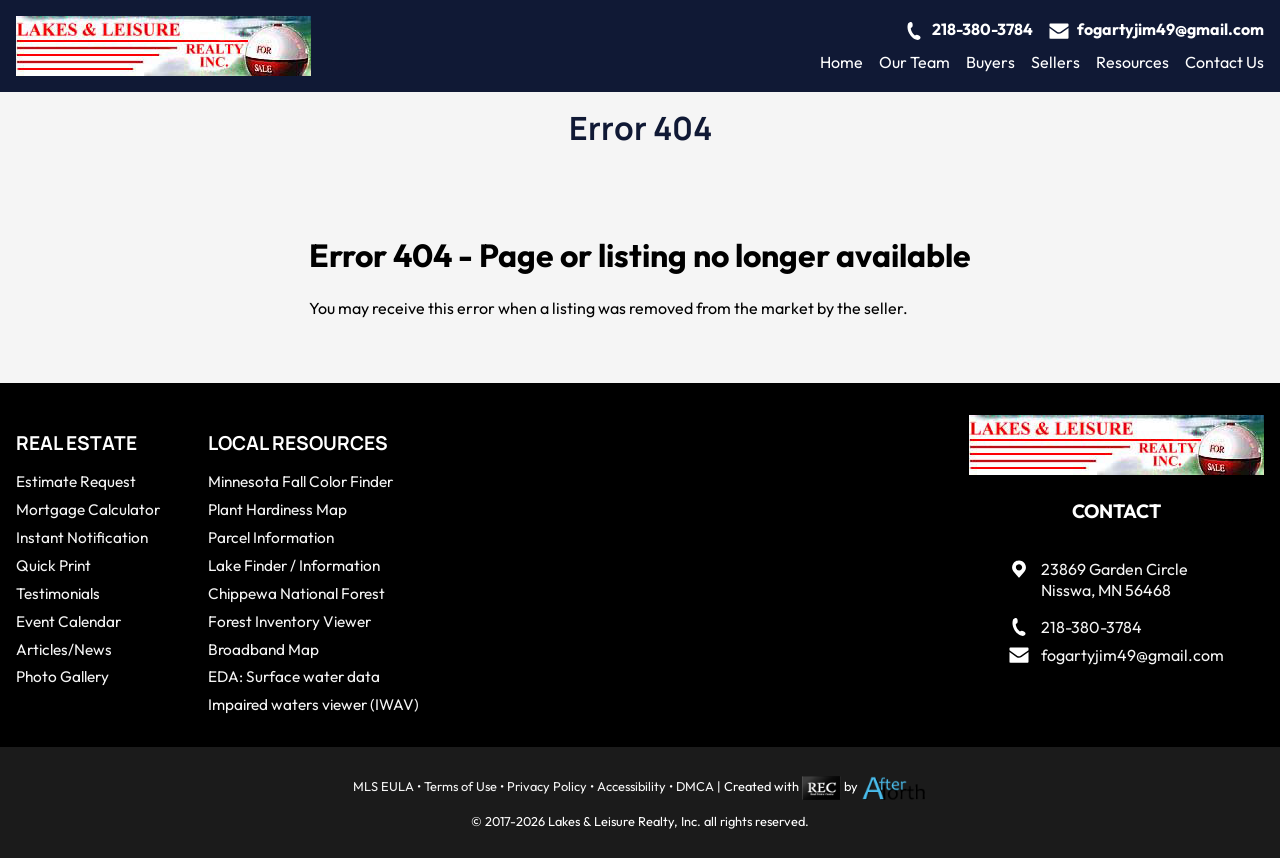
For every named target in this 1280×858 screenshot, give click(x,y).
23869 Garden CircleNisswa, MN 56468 (1114, 579)
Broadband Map (263, 649)
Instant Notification (82, 537)
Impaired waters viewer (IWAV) (313, 704)
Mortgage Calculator (88, 509)
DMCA (695, 786)
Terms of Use (460, 786)
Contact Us (1224, 62)
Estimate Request (76, 481)
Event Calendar (68, 621)
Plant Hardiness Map (277, 509)
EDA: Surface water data (294, 676)
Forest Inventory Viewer (289, 621)
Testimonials (58, 593)
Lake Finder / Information (294, 565)
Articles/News (64, 649)
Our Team (914, 62)
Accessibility (631, 786)
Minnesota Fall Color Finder (300, 481)
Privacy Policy (547, 786)
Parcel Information (271, 537)
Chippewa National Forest (296, 593)
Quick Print (53, 565)
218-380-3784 (982, 29)
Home (841, 62)
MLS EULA (383, 786)
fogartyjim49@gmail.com (1170, 29)
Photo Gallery (62, 676)
